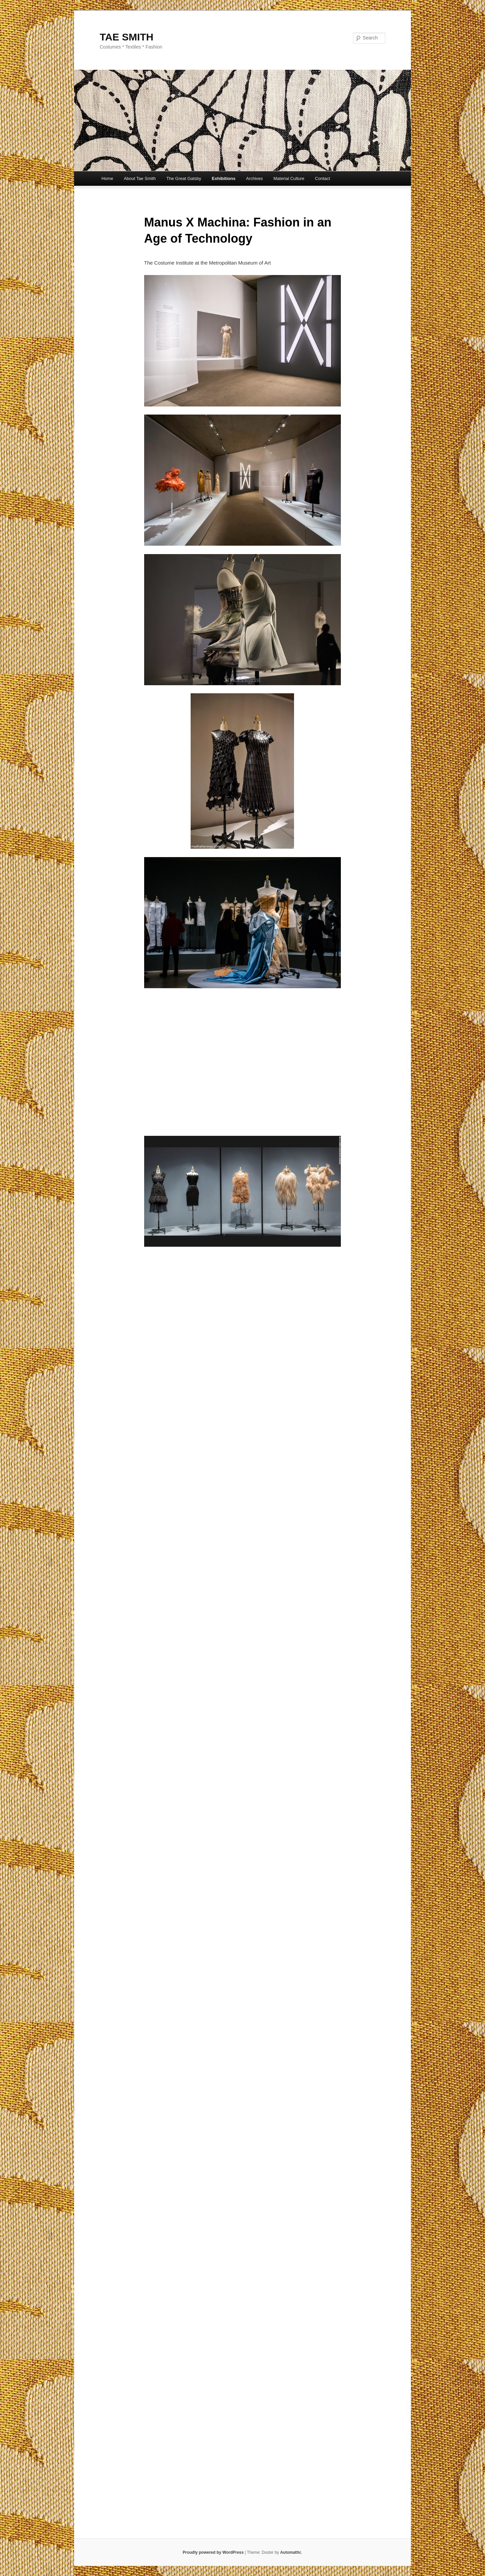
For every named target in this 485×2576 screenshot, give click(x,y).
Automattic (290, 2552)
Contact (322, 178)
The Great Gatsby (183, 178)
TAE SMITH (126, 36)
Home (107, 178)
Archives (254, 178)
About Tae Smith (140, 178)
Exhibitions (223, 178)
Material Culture (288, 178)
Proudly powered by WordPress (213, 2552)
